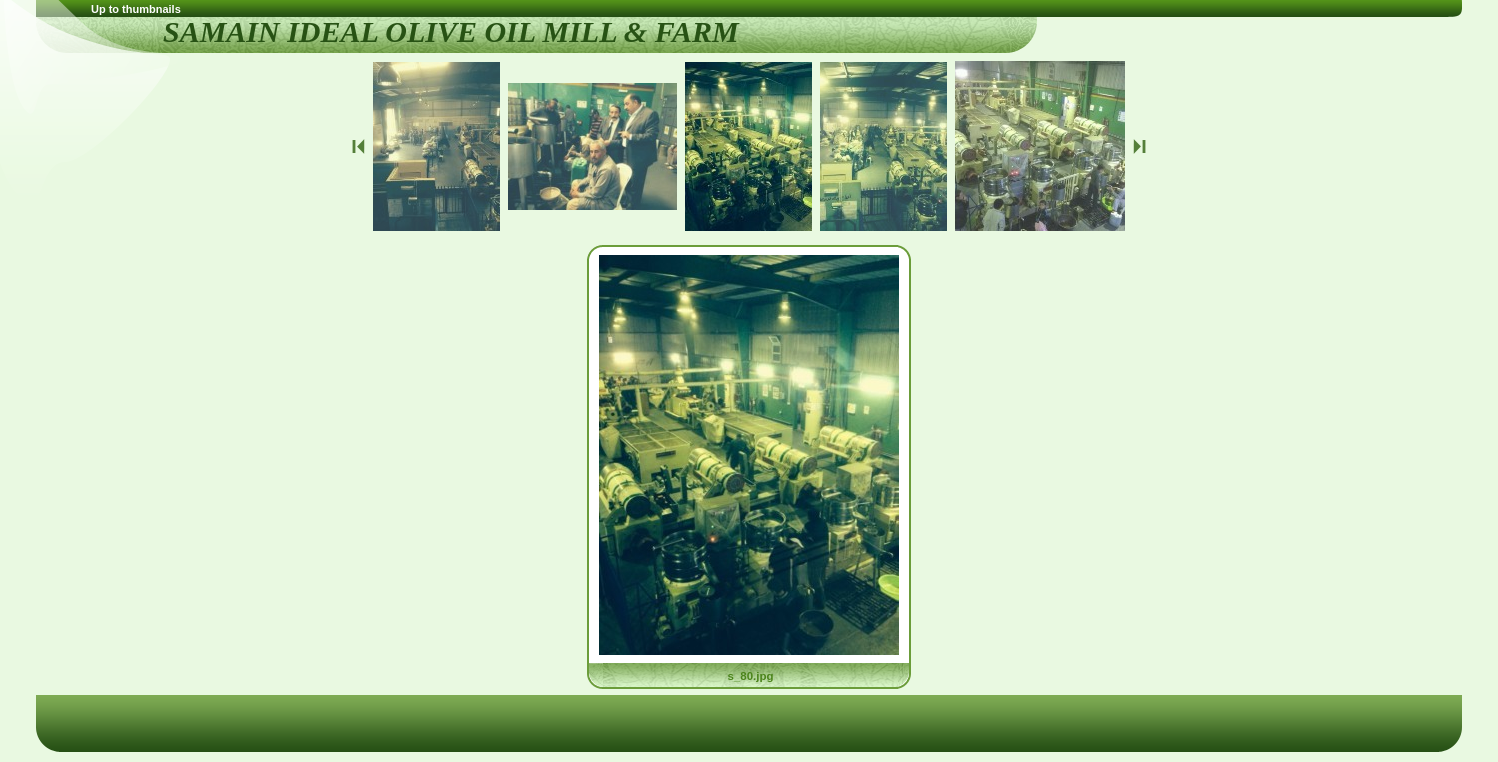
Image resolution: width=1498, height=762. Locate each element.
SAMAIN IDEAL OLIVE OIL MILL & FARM (451, 31)
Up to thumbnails (136, 9)
